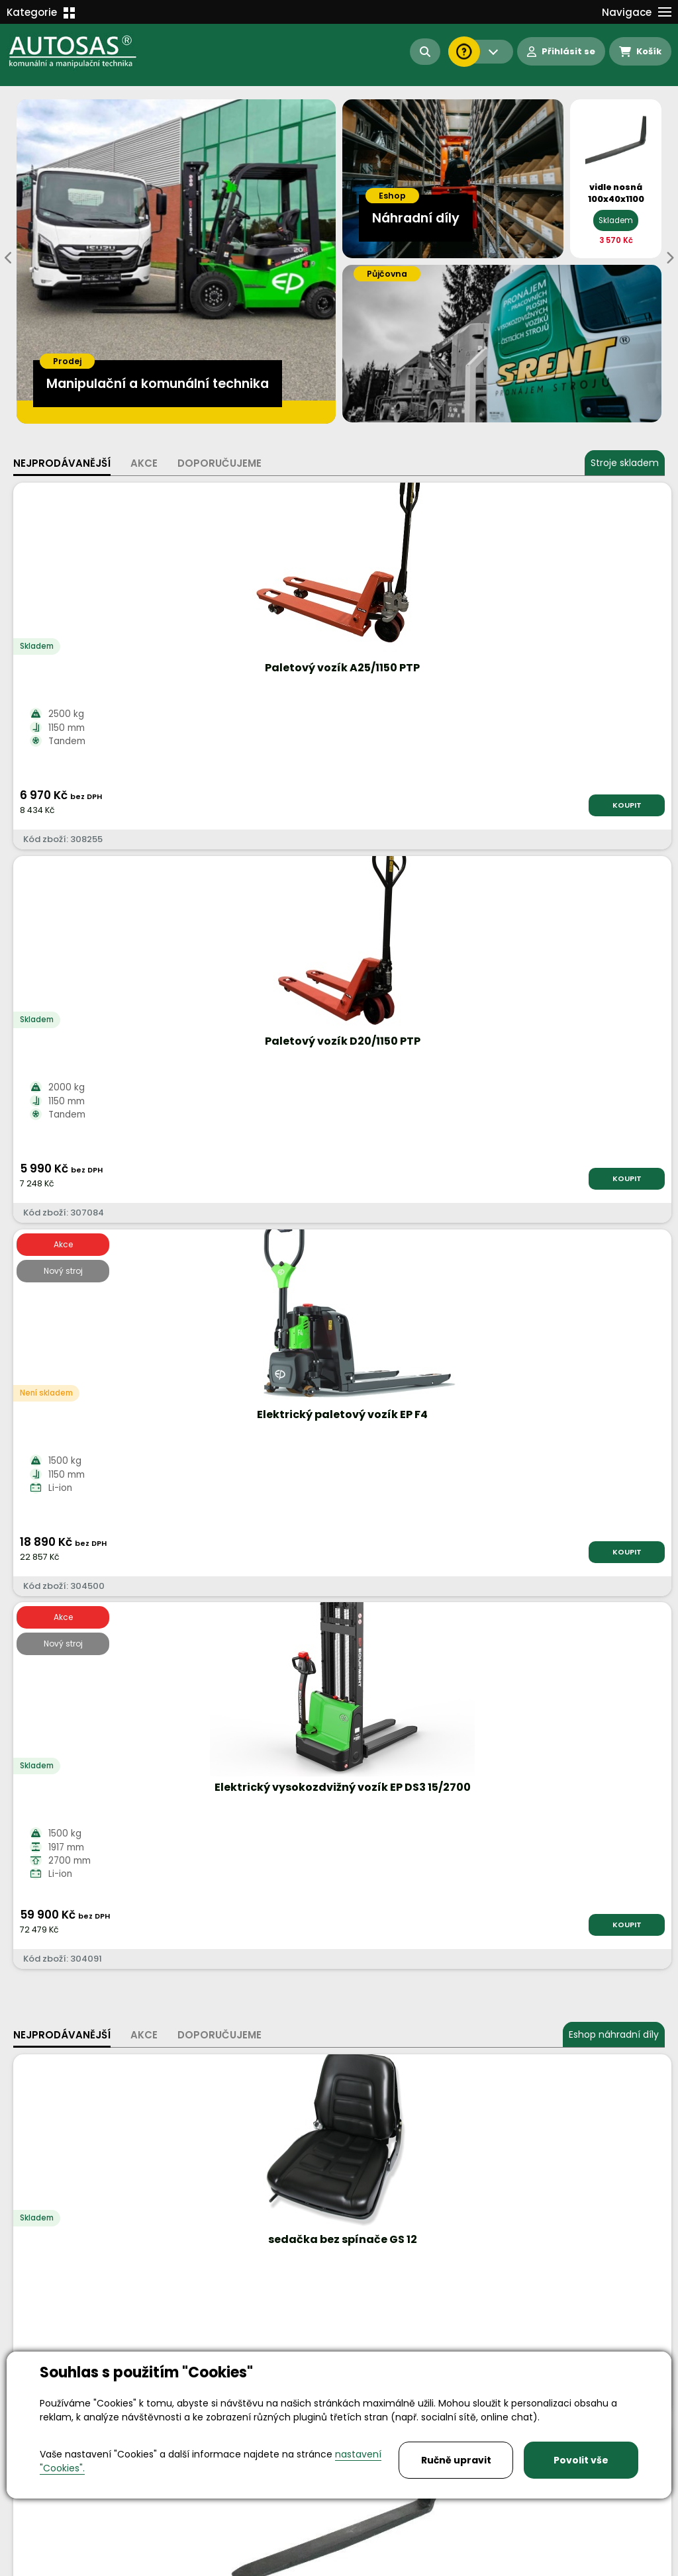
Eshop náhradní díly (614, 915)
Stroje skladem (625, 462)
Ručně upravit (456, 2460)
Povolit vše (581, 2460)
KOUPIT (129, 805)
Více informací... (453, 1570)
